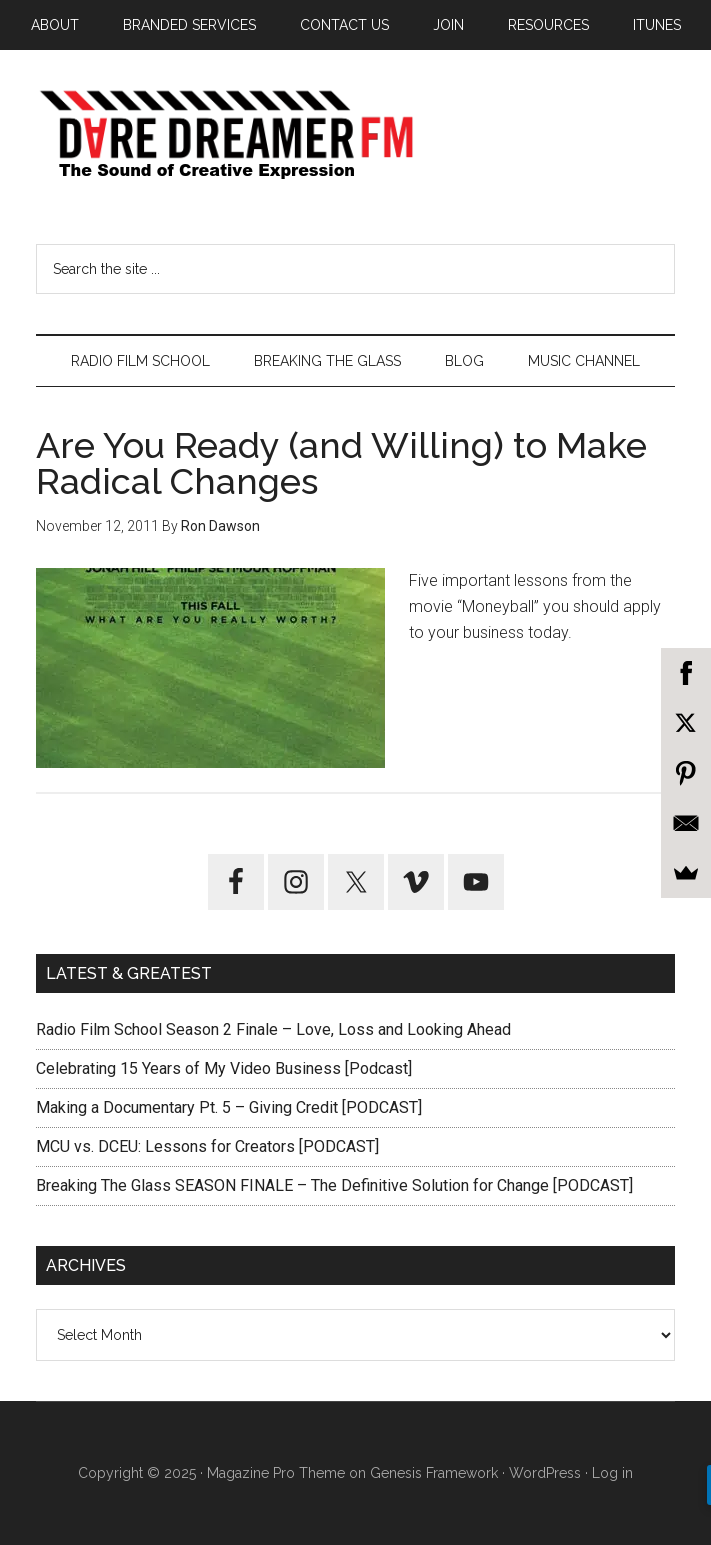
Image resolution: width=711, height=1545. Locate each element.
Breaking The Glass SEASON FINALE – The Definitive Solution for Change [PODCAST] (334, 1185)
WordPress (545, 1473)
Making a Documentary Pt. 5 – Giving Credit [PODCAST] (229, 1107)
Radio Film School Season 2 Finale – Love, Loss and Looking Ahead (273, 1029)
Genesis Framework (434, 1473)
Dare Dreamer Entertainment (356, 135)
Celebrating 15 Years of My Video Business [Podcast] (224, 1068)
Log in (612, 1473)
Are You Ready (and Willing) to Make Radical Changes (341, 463)
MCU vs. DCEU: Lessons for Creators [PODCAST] (207, 1146)
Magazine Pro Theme (276, 1473)
